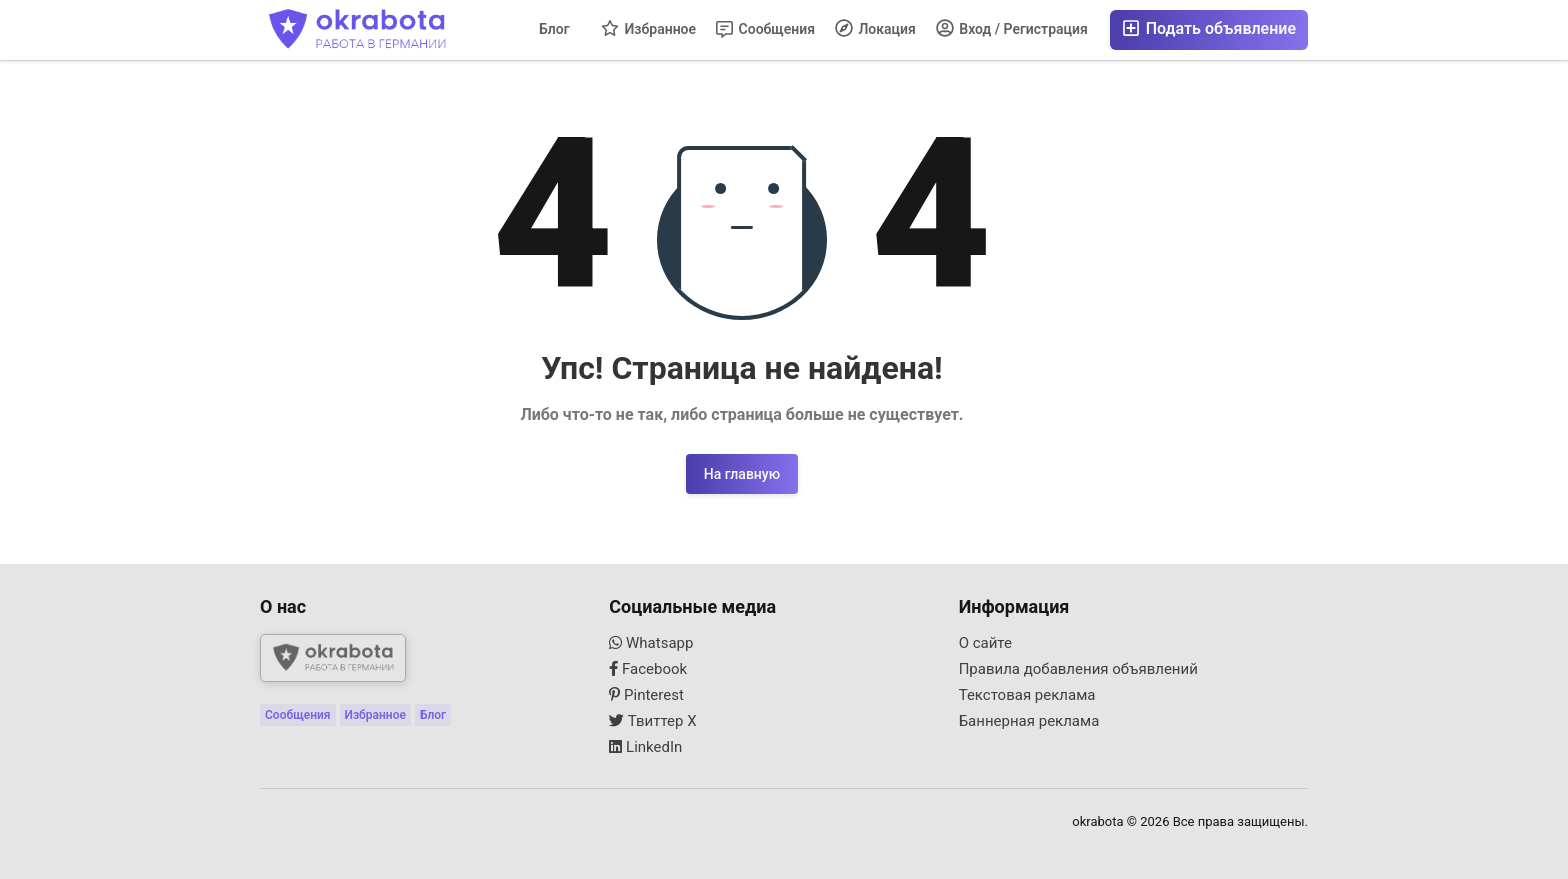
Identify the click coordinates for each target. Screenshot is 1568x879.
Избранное (648, 28)
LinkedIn (645, 747)
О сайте (985, 643)
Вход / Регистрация (1012, 28)
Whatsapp (651, 643)
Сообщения (765, 29)
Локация (875, 28)
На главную (742, 474)
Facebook (648, 669)
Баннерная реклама (1029, 721)
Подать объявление (1209, 28)
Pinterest (646, 695)
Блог (554, 29)
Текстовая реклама (1027, 695)
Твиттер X (652, 721)
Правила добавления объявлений (1078, 669)
